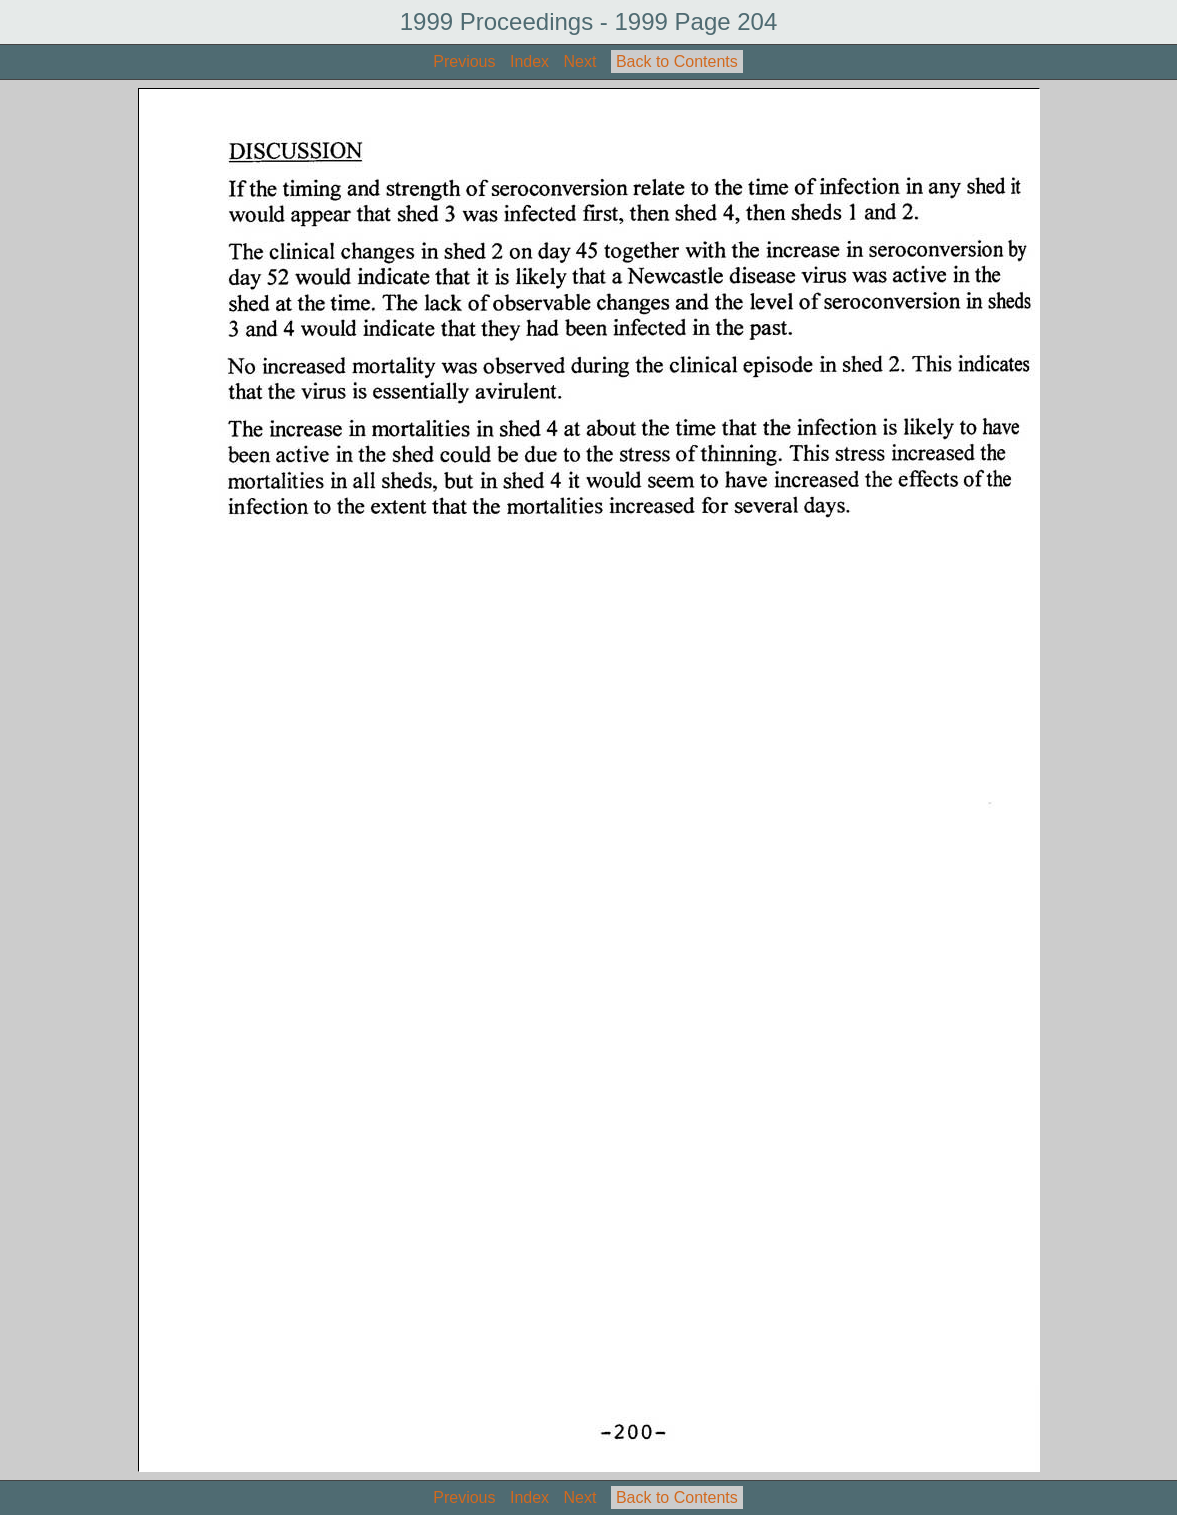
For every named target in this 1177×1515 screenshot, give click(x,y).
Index (529, 61)
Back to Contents (677, 61)
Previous (464, 61)
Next (580, 61)
